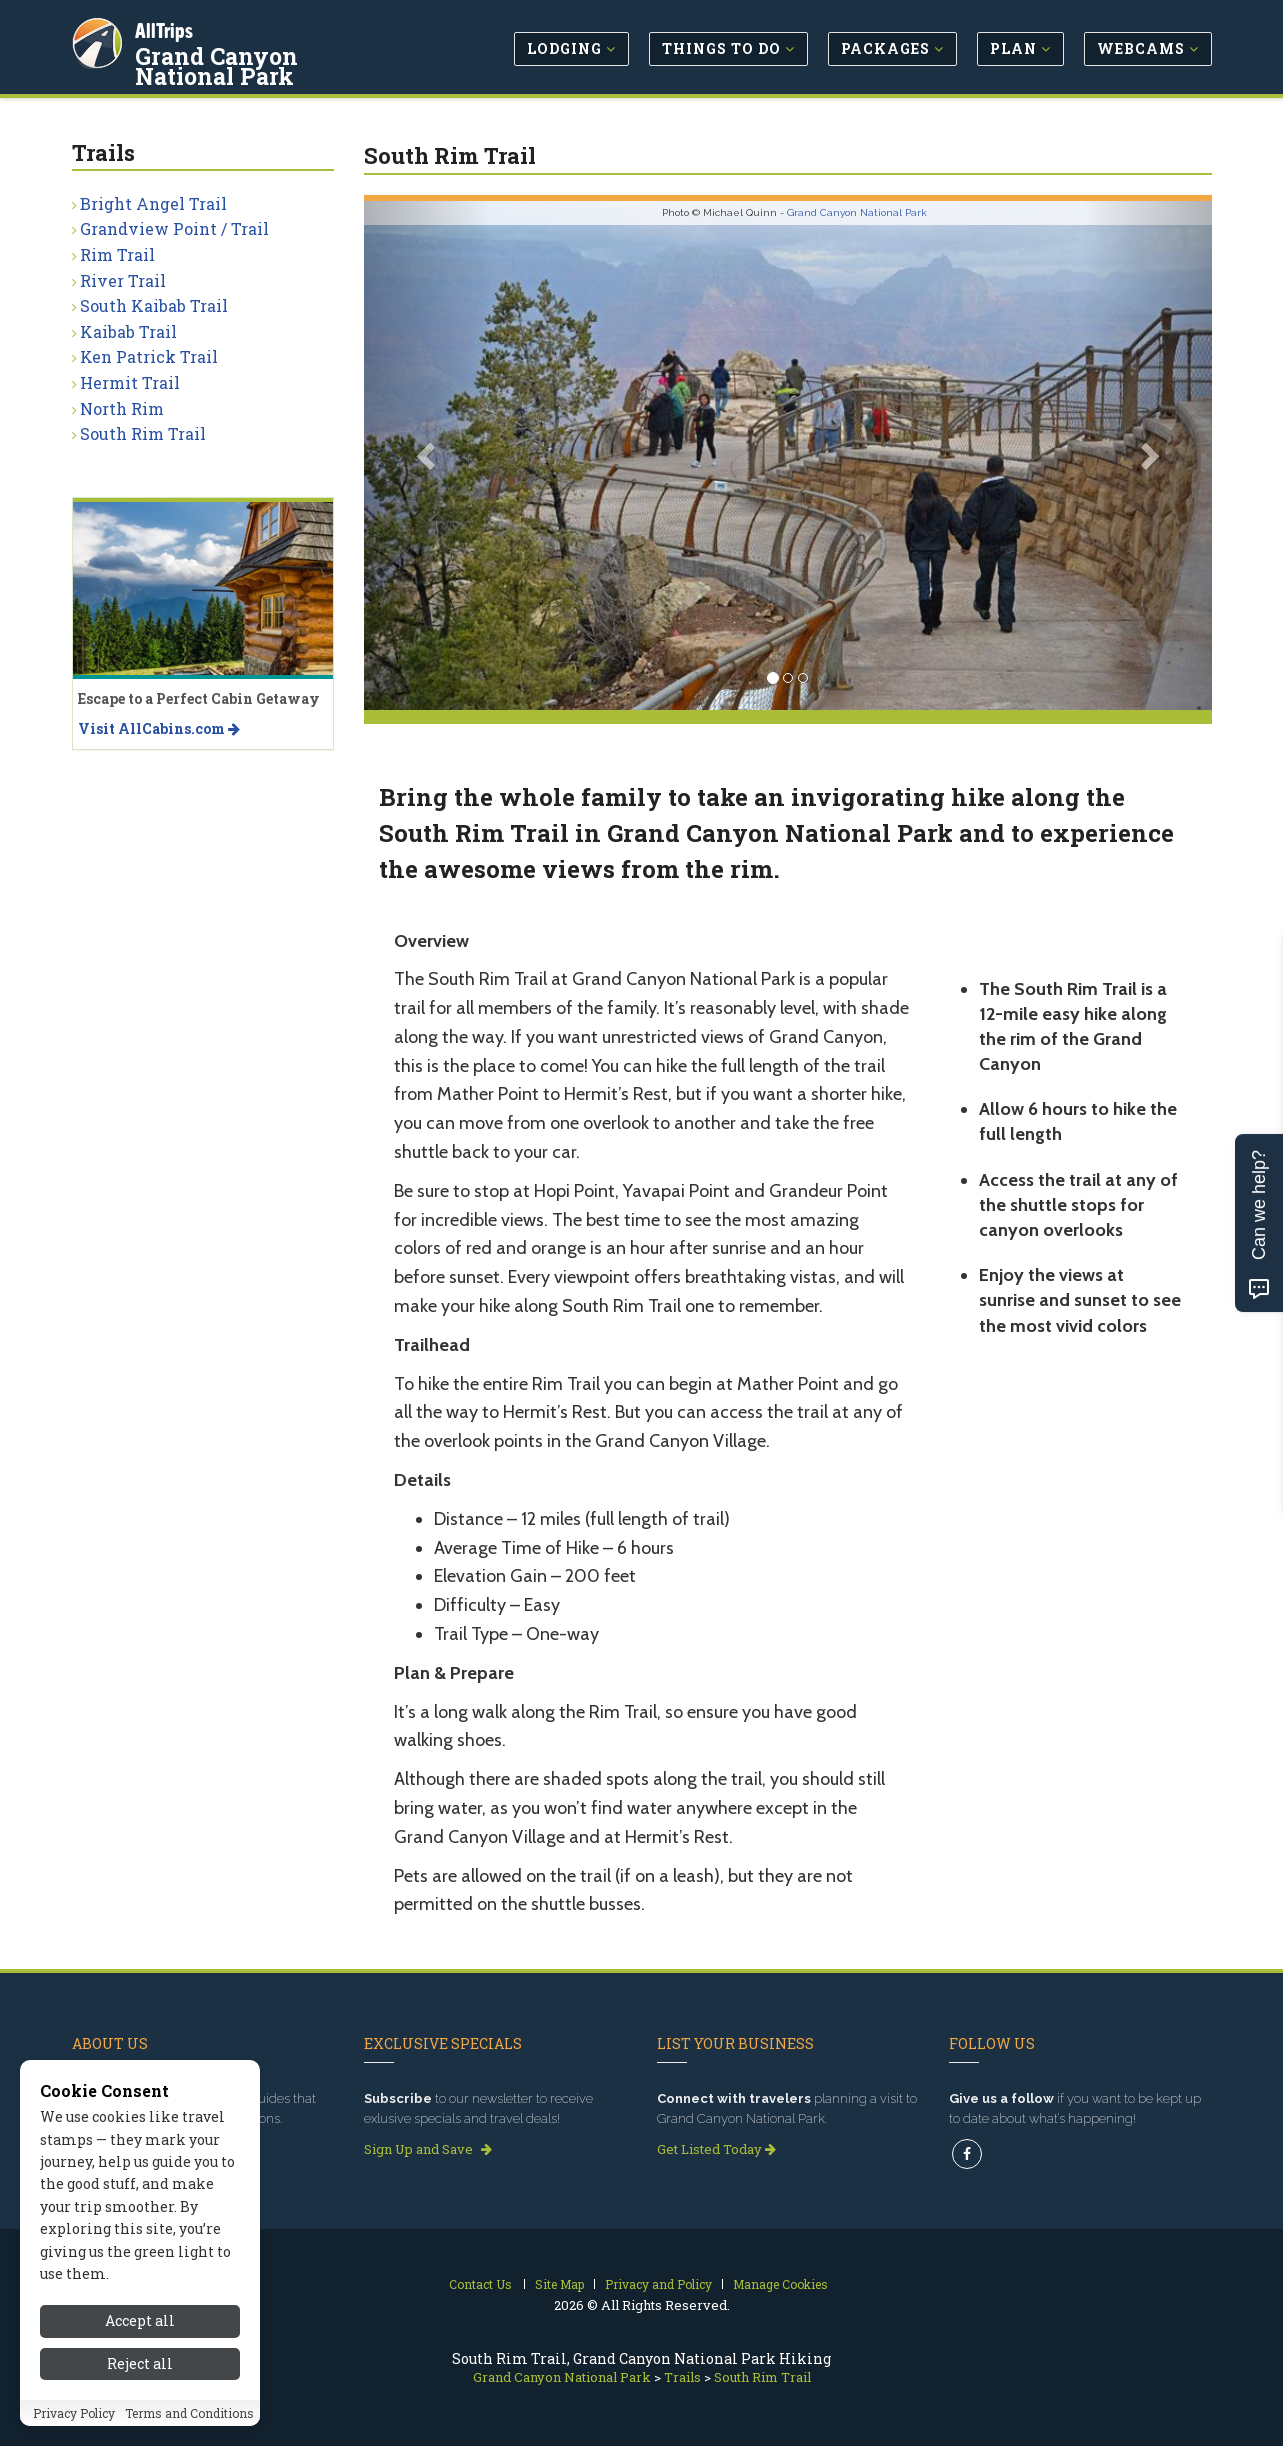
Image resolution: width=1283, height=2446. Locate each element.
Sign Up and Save (428, 2149)
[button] (427, 455)
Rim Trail (117, 254)
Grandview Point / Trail (174, 228)
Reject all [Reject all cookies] (140, 2413)
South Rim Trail (143, 433)
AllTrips (167, 28)
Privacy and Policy (658, 2284)
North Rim (122, 408)
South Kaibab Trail (154, 305)
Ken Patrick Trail (149, 356)
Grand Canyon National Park (272, 64)
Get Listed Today (716, 2149)
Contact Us (480, 2284)
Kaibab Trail (128, 331)
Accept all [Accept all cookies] (140, 2371)
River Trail (123, 280)
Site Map (559, 2284)
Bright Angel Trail (153, 203)
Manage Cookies (780, 2284)
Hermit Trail (130, 382)
